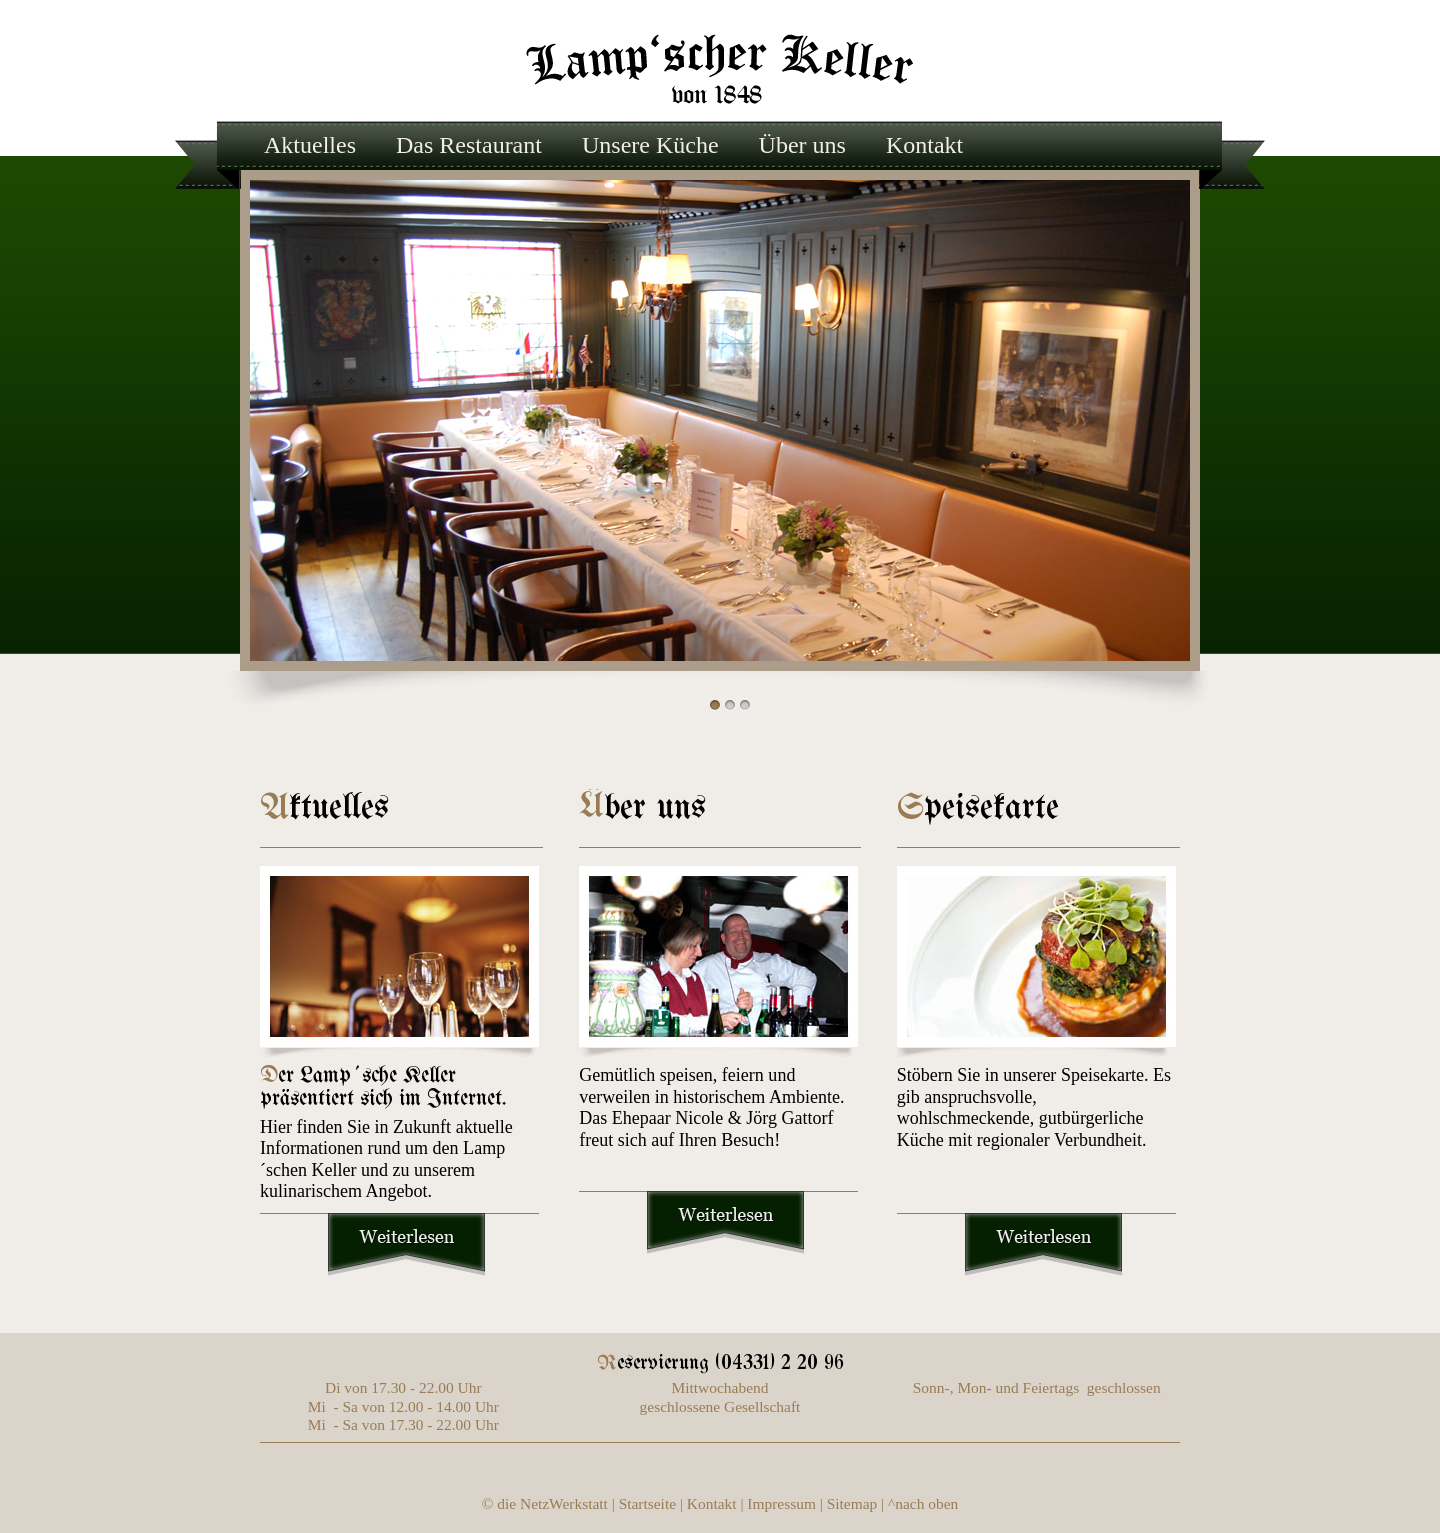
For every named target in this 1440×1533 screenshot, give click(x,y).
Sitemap (852, 1503)
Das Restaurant (469, 145)
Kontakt (924, 145)
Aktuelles (310, 145)
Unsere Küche (650, 145)
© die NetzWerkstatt (545, 1503)
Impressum (781, 1503)
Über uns (802, 145)
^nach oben (923, 1503)
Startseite (647, 1503)
